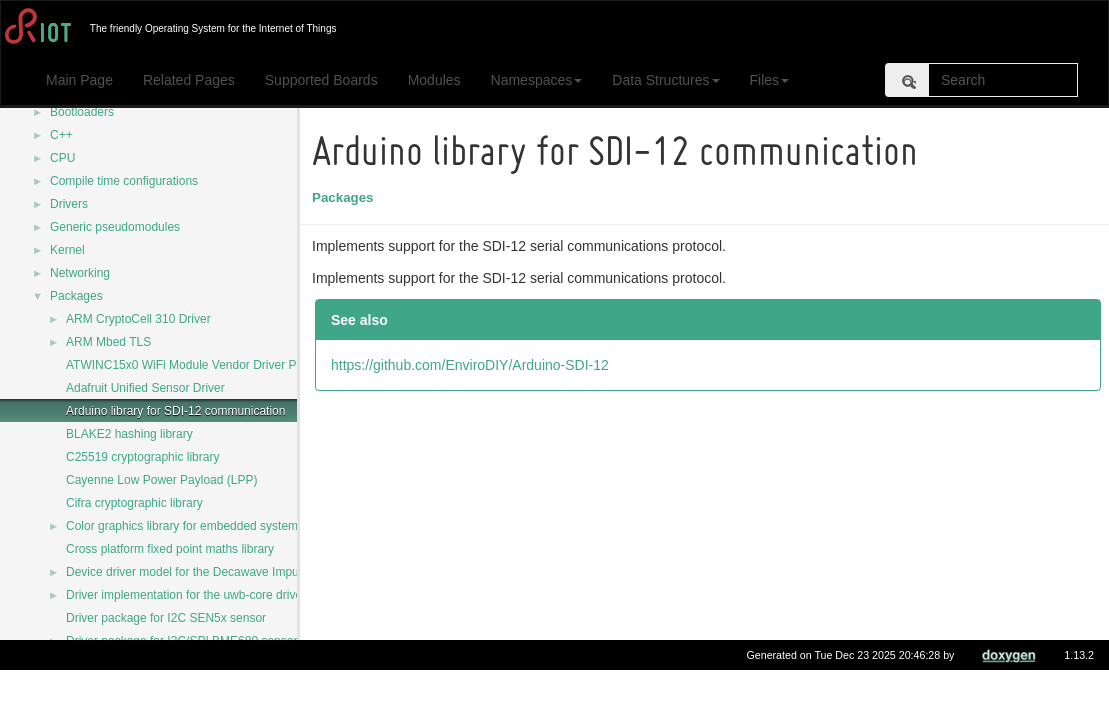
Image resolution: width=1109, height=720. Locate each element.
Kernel (67, 250)
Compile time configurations (124, 181)
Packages (76, 296)
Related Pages (189, 80)
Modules (434, 80)
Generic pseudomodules (115, 227)
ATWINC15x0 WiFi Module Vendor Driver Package (200, 365)
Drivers (69, 204)
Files (770, 80)
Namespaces (537, 80)
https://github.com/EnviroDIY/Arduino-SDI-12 (473, 365)
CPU (62, 158)
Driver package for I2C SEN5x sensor (166, 618)
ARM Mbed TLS (108, 342)
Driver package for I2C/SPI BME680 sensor (181, 641)
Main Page (79, 80)
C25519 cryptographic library (142, 457)
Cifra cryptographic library (134, 503)
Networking (80, 273)
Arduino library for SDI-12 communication (175, 411)
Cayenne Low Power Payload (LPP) (161, 480)
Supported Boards (321, 80)
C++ (61, 135)
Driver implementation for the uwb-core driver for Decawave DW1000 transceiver (280, 595)
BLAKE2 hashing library (129, 434)
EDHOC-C (94, 664)
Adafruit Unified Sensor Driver (145, 388)
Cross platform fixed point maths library (170, 549)
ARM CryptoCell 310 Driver (138, 319)
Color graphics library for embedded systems (185, 526)
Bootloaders (82, 112)
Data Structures (665, 80)
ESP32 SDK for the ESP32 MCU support (174, 687)
